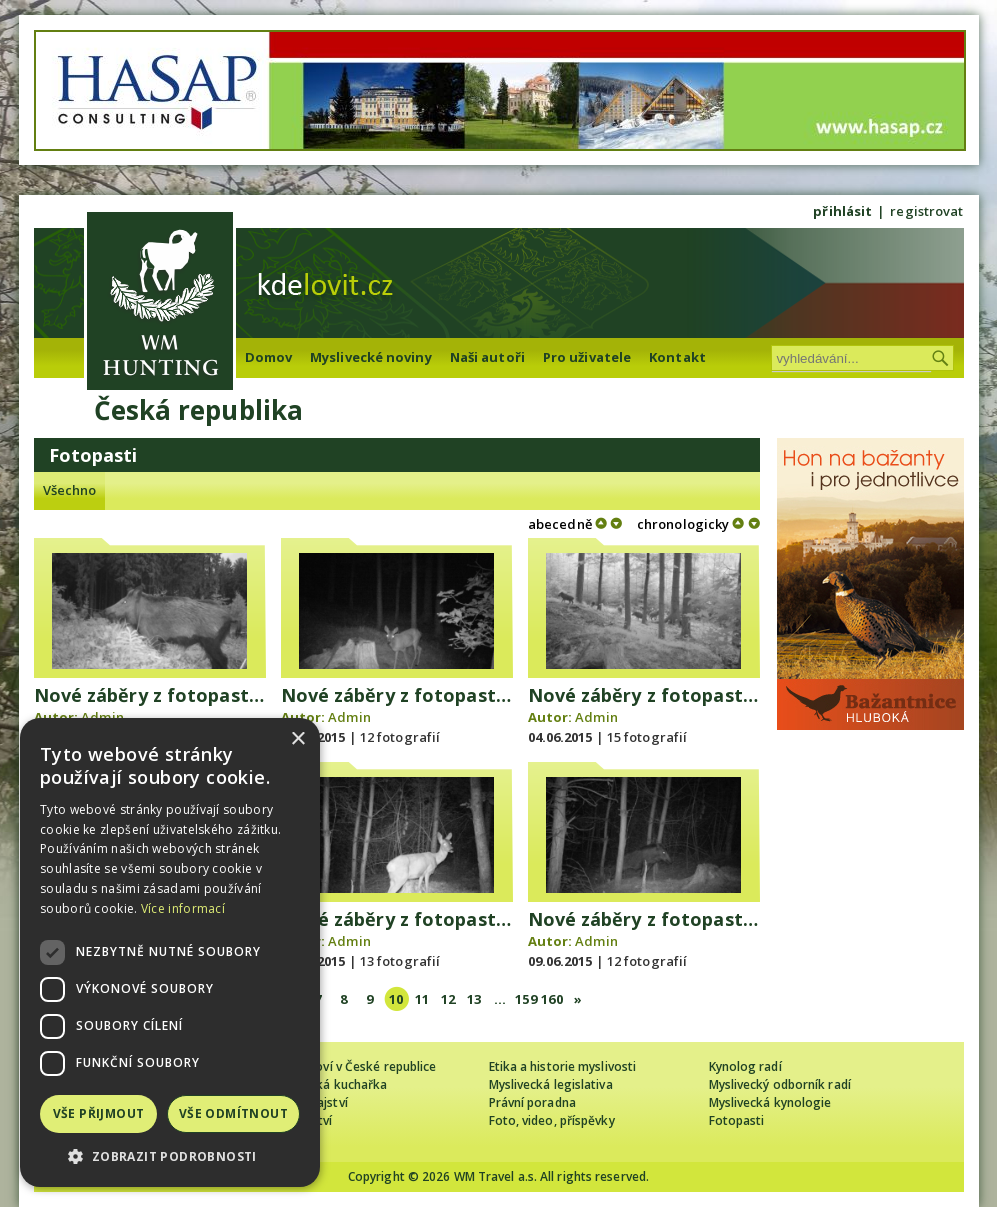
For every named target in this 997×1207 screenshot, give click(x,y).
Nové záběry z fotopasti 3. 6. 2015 (681, 695)
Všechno (70, 490)
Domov (269, 357)
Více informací (183, 908)
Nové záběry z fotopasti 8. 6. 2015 (681, 919)
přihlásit (842, 211)
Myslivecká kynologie (770, 1102)
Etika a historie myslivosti (563, 1066)
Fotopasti (737, 1120)
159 (525, 999)
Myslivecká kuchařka (328, 1084)
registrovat (926, 211)
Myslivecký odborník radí (780, 1084)
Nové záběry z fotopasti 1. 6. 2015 (187, 695)
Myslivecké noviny (371, 357)
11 (422, 999)
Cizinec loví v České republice (353, 1066)
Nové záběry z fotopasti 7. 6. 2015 (434, 919)
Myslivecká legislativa (551, 1084)
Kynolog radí (745, 1066)
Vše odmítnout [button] (233, 1113)
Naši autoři (487, 357)
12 (448, 999)
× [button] (297, 739)
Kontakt (677, 357)
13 (474, 999)
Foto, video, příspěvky (552, 1120)
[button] (170, 1156)
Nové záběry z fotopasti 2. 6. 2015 (434, 695)
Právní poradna (532, 1102)
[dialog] (170, 952)
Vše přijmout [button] (99, 1113)
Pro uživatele (587, 357)
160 (551, 999)
